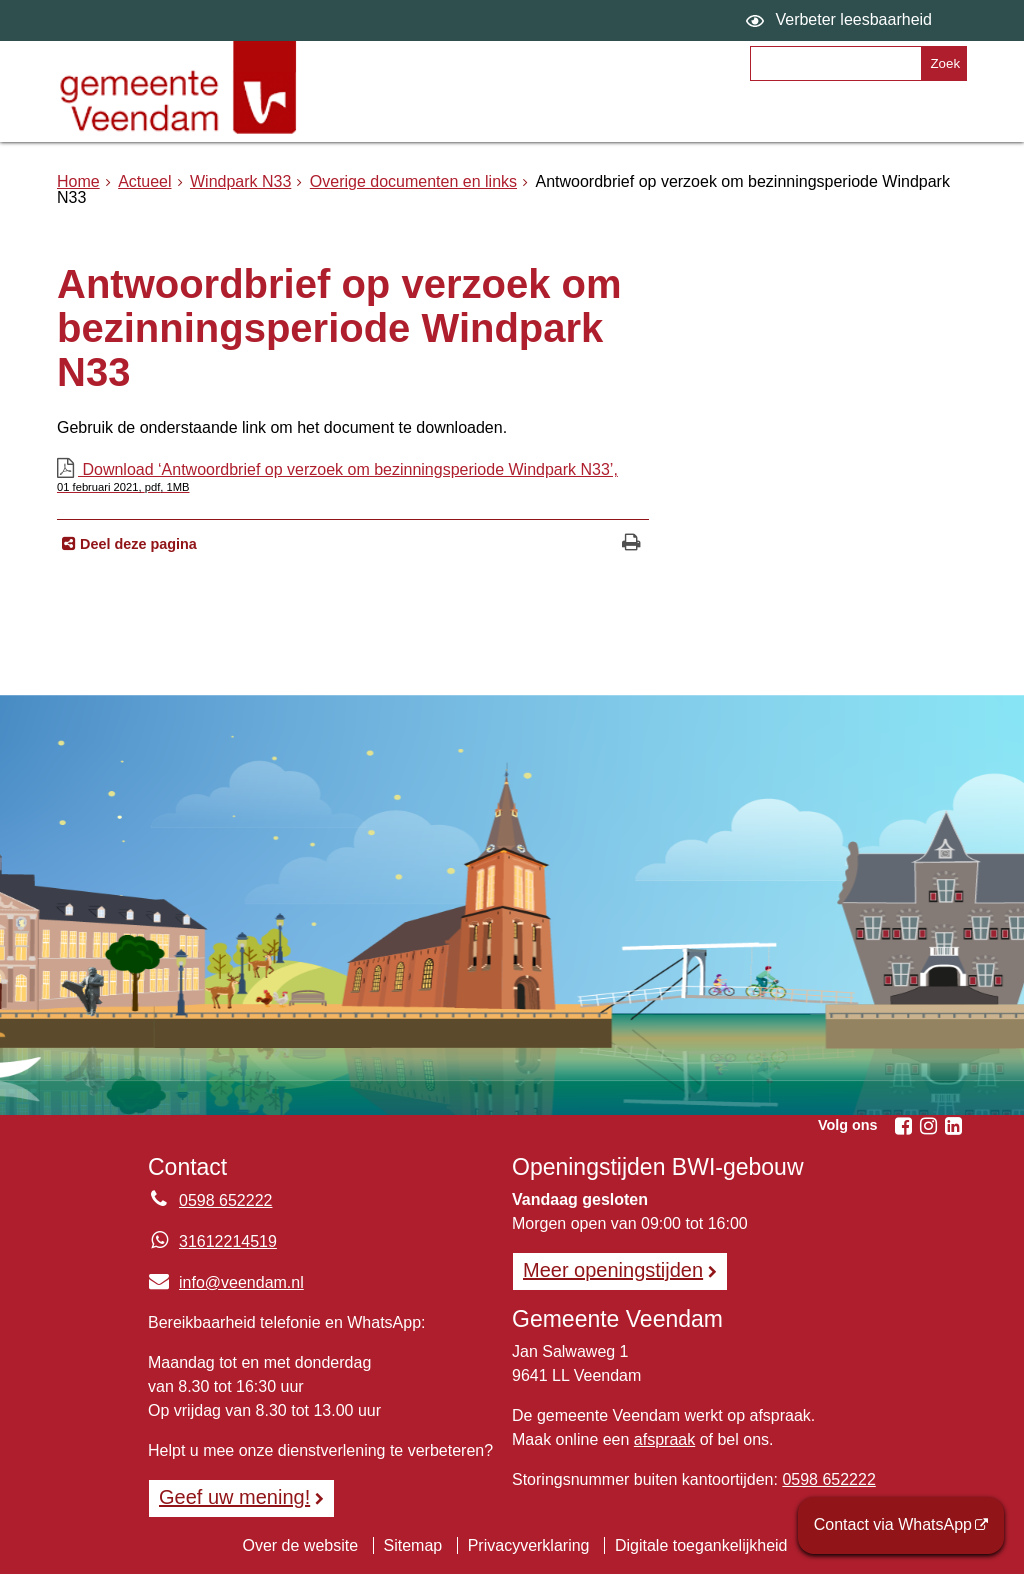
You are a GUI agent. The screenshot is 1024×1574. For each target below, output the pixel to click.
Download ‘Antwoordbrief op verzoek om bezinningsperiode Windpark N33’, (353, 477)
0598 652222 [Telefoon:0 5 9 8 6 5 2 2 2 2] (225, 1200)
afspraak (664, 1439)
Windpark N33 (240, 181)
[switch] (841, 20)
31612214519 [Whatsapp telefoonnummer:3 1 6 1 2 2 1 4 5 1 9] (228, 1241)
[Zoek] (943, 63)
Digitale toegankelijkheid (701, 1545)
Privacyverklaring (529, 1545)
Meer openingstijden (613, 1270)
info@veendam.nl (226, 1282)
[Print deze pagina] (631, 544)
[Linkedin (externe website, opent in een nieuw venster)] (953, 1126)
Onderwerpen (402, 117)
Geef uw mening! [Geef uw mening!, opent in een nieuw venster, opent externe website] (234, 1497)
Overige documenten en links (413, 181)
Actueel (144, 181)
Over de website (300, 1545)
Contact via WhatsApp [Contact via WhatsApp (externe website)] (893, 1524)
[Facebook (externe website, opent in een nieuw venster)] (903, 1126)
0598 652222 (828, 1479)
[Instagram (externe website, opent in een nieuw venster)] (928, 1126)
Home (78, 181)
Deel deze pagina (136, 544)
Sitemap (413, 1545)
